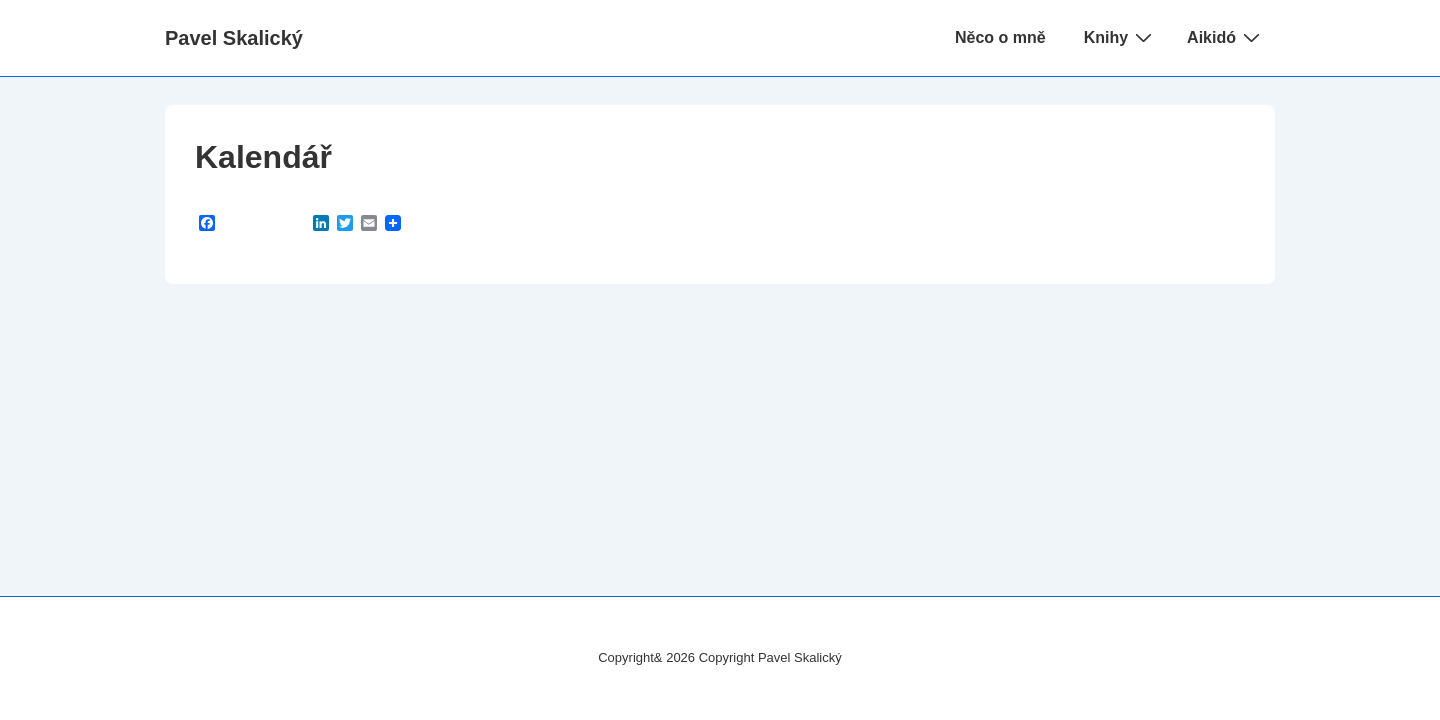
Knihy (1120, 37)
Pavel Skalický (234, 38)
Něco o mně (1000, 37)
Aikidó (1226, 37)
